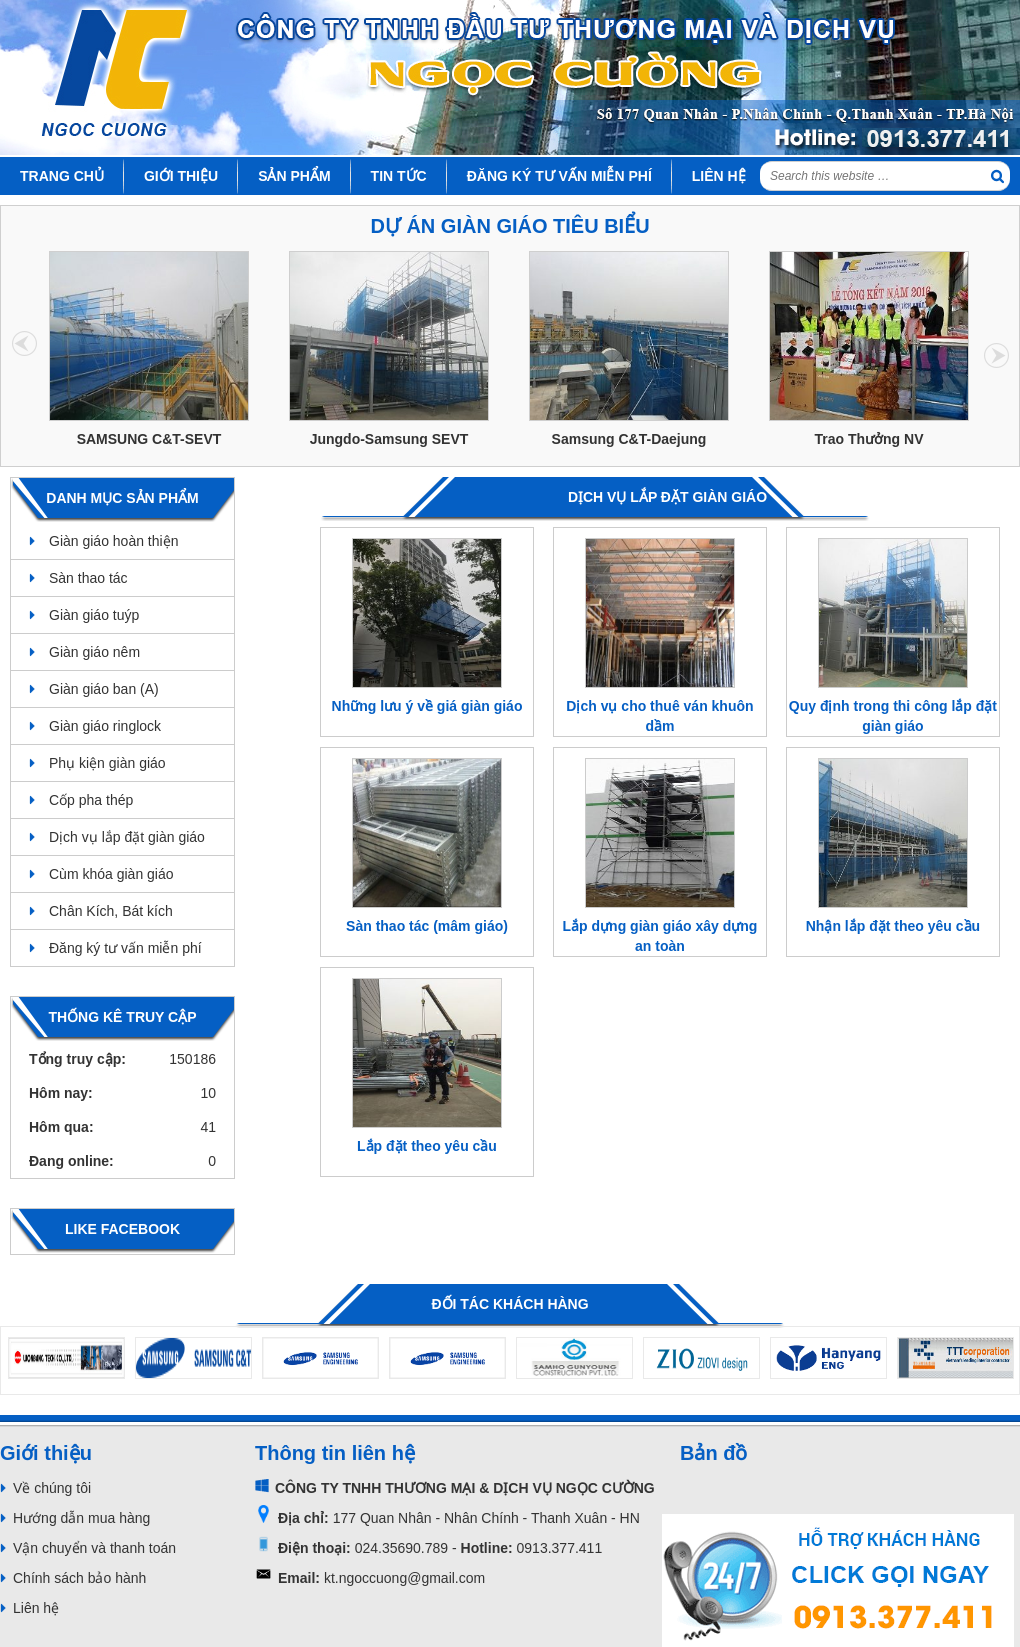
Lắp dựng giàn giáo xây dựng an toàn (660, 936)
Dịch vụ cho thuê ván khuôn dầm (659, 716)
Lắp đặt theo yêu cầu (427, 1146)
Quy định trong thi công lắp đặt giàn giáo (893, 716)
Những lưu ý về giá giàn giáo (427, 706)
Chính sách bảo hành (79, 1578)
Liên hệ (36, 1608)
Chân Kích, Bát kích (111, 911)
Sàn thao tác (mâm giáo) (427, 926)
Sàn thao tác (88, 578)
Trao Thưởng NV (869, 439)
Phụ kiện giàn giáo (107, 763)
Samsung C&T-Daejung (629, 439)
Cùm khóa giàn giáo (111, 874)
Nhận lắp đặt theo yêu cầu (893, 926)
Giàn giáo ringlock (105, 726)
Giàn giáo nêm (94, 652)
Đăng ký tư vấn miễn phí (125, 948)
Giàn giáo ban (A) (104, 689)
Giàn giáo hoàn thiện (113, 541)
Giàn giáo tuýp (94, 615)
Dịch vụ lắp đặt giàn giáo (127, 837)
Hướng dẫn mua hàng (81, 1518)
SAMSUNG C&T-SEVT (149, 439)
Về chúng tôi (52, 1488)
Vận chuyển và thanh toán (94, 1548)
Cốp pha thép (91, 800)
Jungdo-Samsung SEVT (389, 439)
